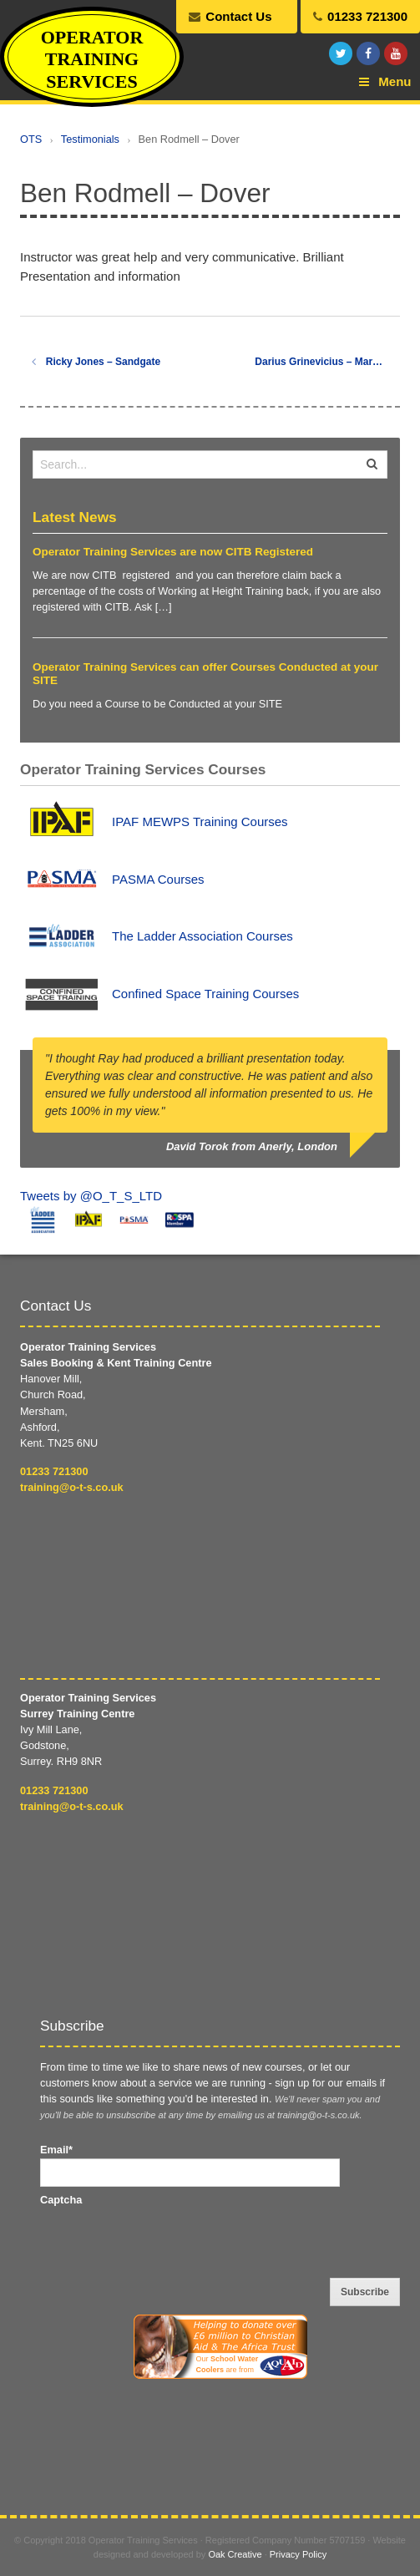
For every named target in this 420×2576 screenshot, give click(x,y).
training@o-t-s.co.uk (72, 1487)
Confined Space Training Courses (205, 993)
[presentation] (167, 2240)
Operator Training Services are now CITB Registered (173, 551)
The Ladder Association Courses (202, 936)
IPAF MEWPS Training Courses (200, 821)
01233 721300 (54, 1471)
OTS (31, 139)
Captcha (61, 2199)
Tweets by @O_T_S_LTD (91, 1196)
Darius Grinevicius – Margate (327, 362)
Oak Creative (234, 2554)
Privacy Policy (298, 2554)
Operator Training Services (92, 59)
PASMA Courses (158, 879)
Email (56, 2149)
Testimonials (90, 139)
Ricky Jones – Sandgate (96, 362)
